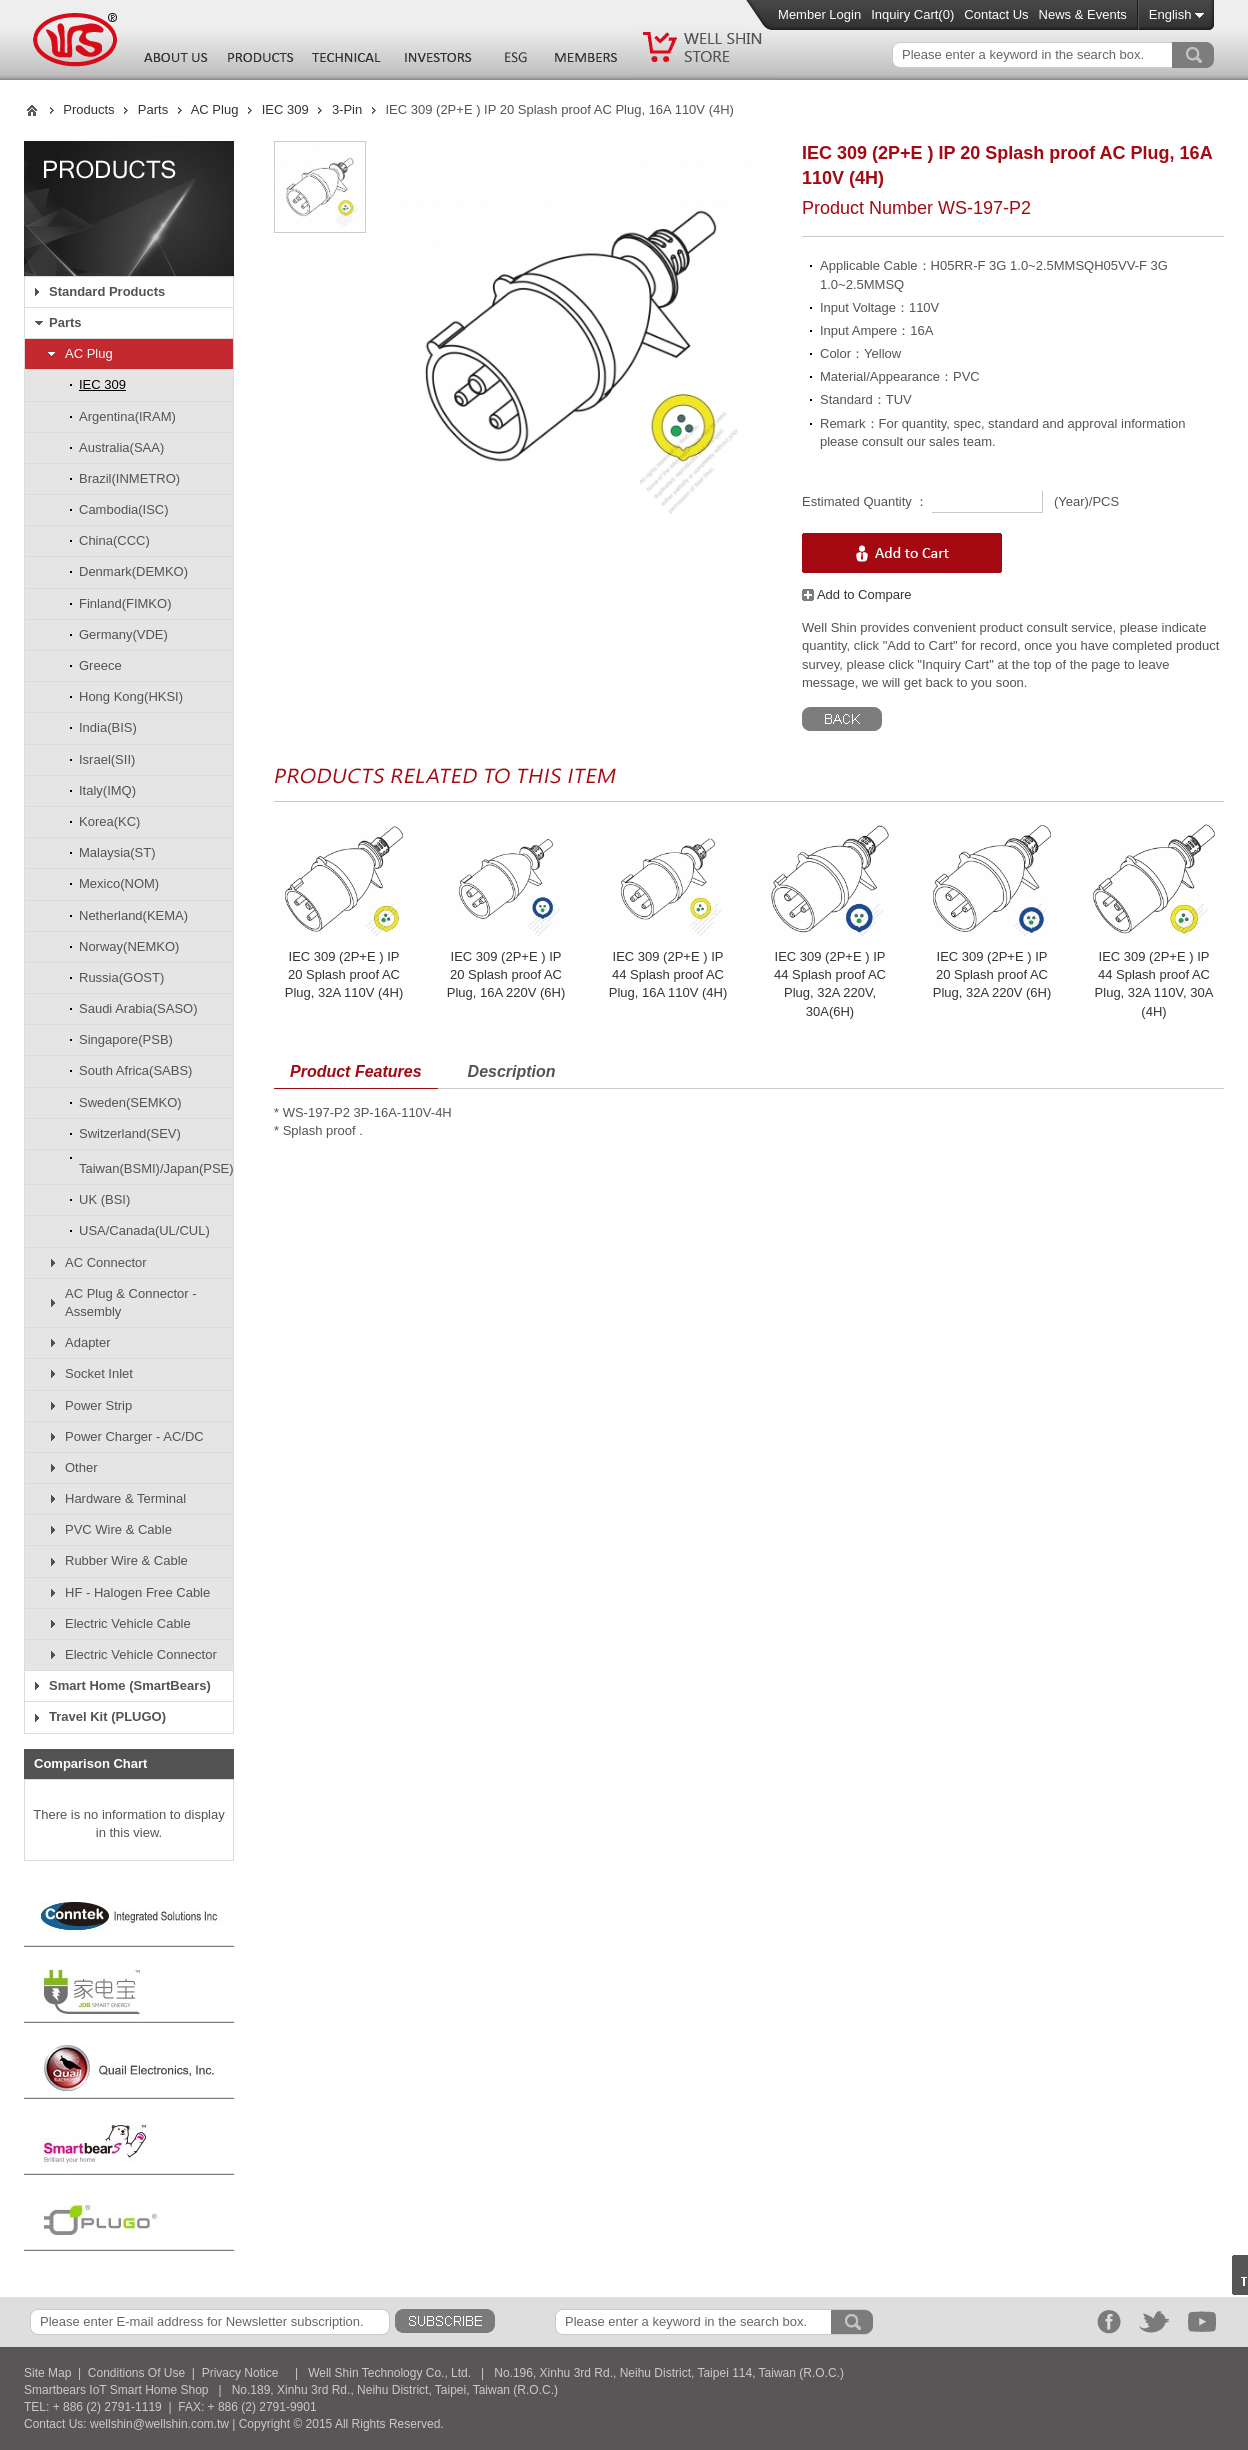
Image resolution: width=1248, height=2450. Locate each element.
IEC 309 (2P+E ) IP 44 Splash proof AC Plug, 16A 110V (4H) (668, 974)
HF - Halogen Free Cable (137, 1592)
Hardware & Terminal (125, 1498)
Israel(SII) (107, 759)
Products (88, 109)
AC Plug (215, 109)
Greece (100, 665)
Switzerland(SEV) (130, 1133)
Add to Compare (857, 594)
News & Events (1083, 14)
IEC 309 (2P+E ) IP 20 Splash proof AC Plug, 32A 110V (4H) (344, 974)
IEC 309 (285, 109)
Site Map (47, 2373)
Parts (153, 109)
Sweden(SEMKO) (130, 1102)
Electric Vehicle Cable (128, 1623)
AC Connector (106, 1262)
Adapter (88, 1342)
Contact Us (996, 14)
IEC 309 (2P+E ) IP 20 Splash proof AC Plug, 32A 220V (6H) (992, 974)
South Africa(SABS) (135, 1070)
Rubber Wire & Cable (126, 1560)
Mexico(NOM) (119, 883)
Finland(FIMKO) (125, 603)
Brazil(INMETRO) (129, 478)
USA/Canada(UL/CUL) (144, 1230)
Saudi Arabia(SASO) (138, 1008)
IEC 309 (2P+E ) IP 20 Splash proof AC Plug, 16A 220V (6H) (506, 974)
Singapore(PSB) (126, 1039)
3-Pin (347, 109)
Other (81, 1467)
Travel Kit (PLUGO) (107, 1716)
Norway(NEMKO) (129, 946)
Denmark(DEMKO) (133, 571)
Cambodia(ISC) (124, 509)
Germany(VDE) (123, 634)
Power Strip (98, 1405)
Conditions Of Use (136, 2373)
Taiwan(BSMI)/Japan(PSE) (156, 1168)
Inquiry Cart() (912, 14)
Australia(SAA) (121, 447)
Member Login (819, 14)
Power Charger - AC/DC (134, 1436)
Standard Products (107, 291)
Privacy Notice (240, 2373)
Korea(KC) (109, 821)
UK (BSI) (104, 1199)
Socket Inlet (99, 1373)
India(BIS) (108, 727)
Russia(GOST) (121, 977)
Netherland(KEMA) (133, 915)
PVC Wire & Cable (118, 1529)
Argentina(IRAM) (127, 416)
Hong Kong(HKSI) (131, 696)
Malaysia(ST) (117, 852)
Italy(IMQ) (107, 790)
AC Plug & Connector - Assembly (131, 1302)
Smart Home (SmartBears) (130, 1685)
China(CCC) (114, 540)
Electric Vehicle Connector (141, 1654)
